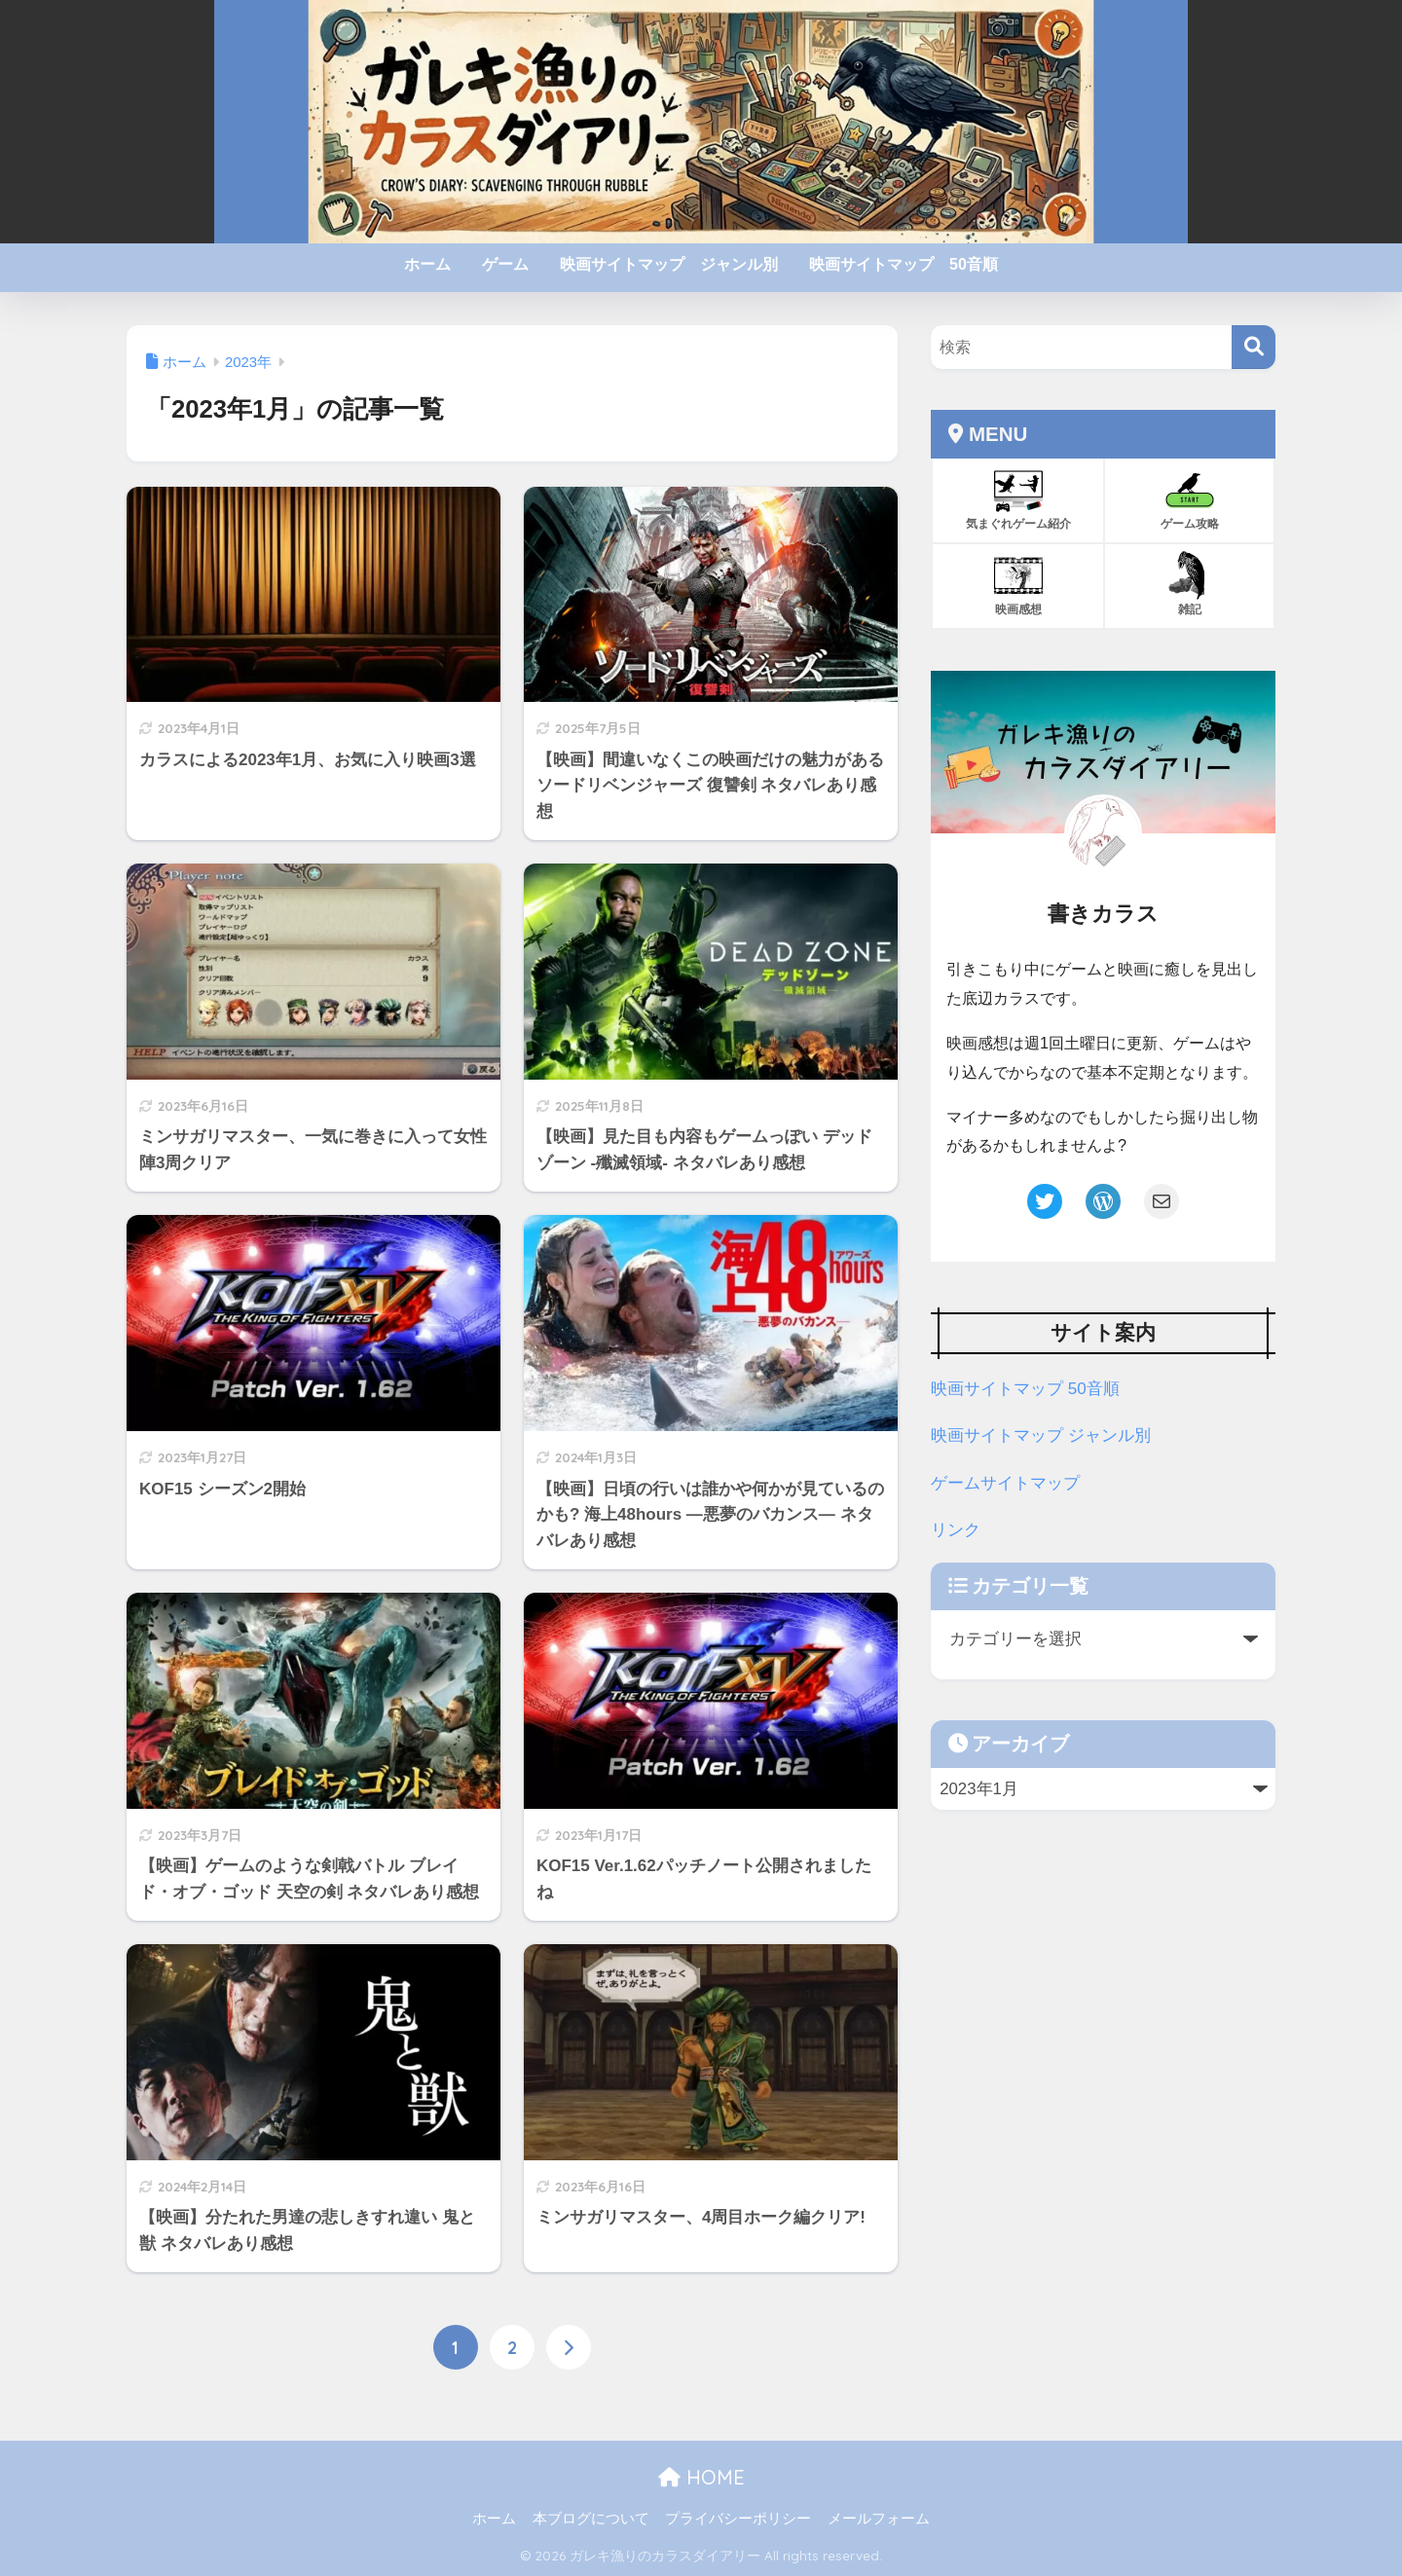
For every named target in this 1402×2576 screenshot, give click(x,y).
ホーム (427, 264)
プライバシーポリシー (738, 2519)
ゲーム (505, 264)
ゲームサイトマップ (1005, 1483)
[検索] (1253, 347)
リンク (955, 1530)
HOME (701, 2478)
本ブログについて (591, 2519)
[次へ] (568, 2348)
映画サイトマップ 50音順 (903, 264)
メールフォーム (879, 2519)
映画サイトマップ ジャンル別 (669, 264)
